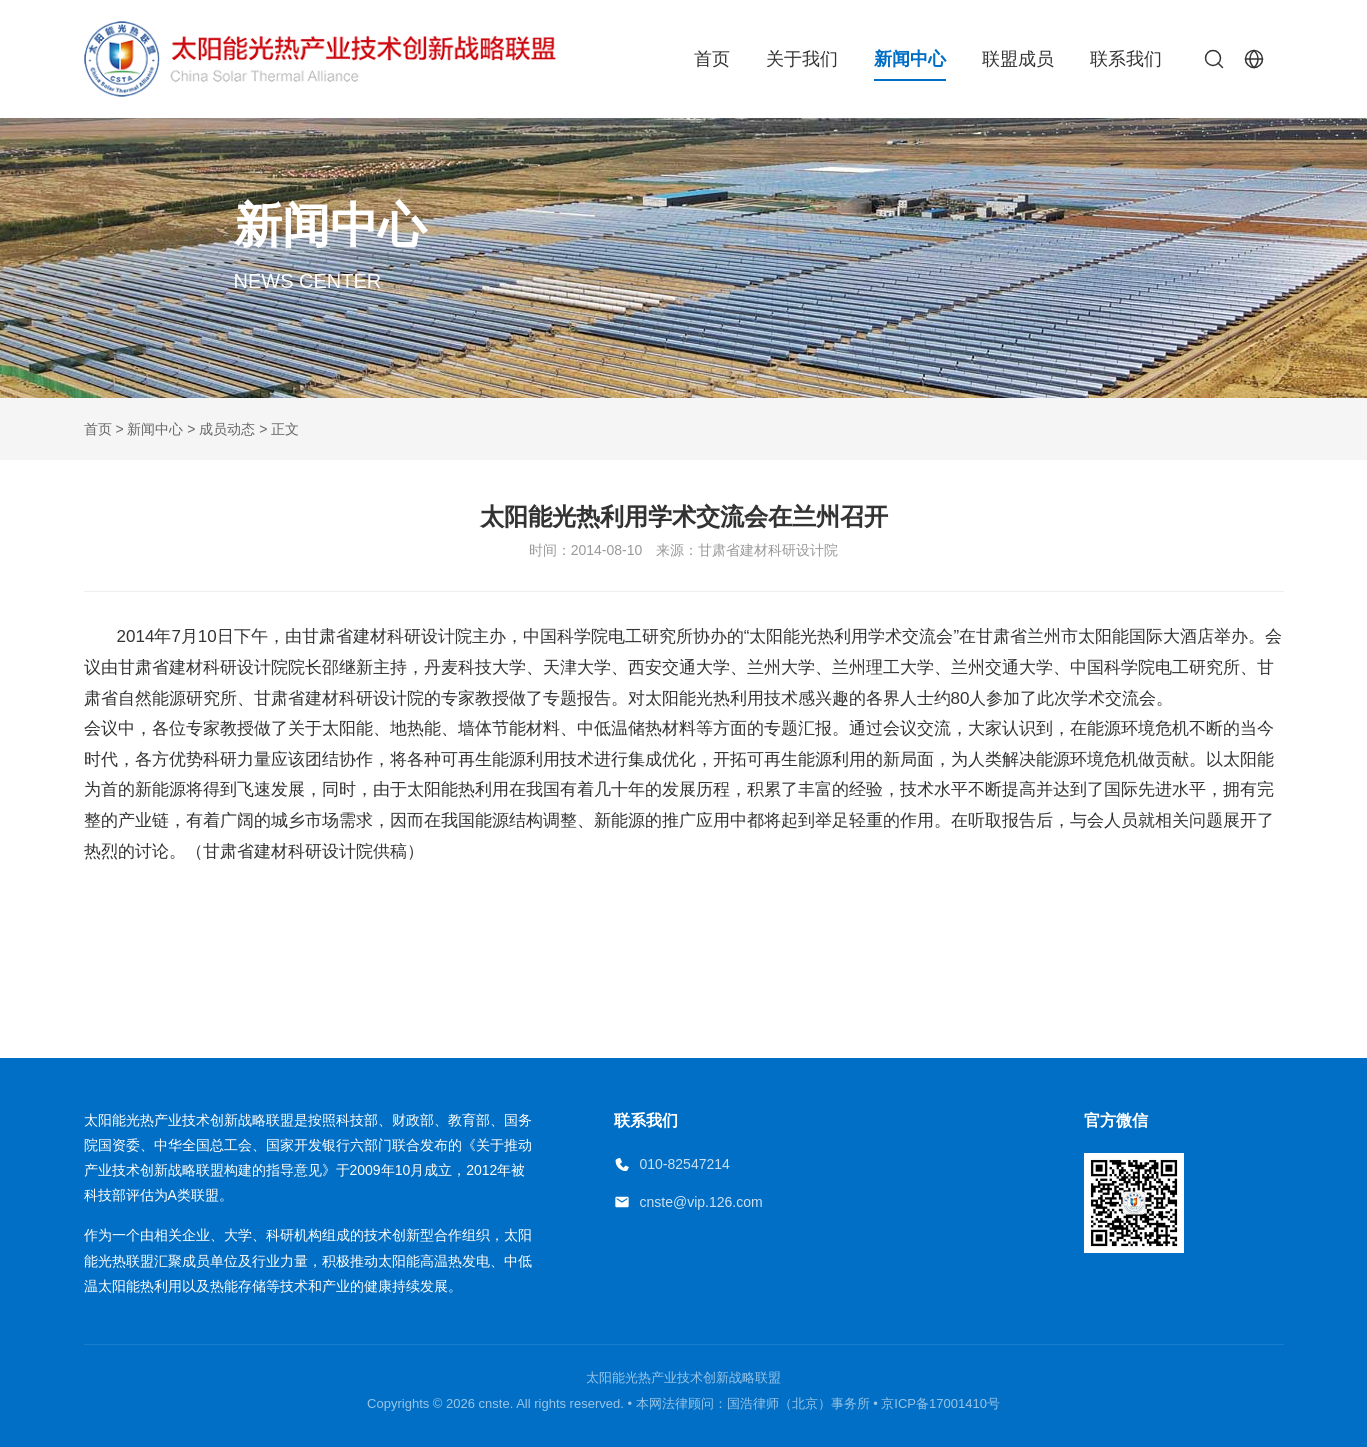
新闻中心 (910, 59)
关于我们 (802, 59)
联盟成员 (1018, 59)
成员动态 (227, 429)
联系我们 (1126, 59)
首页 (712, 59)
